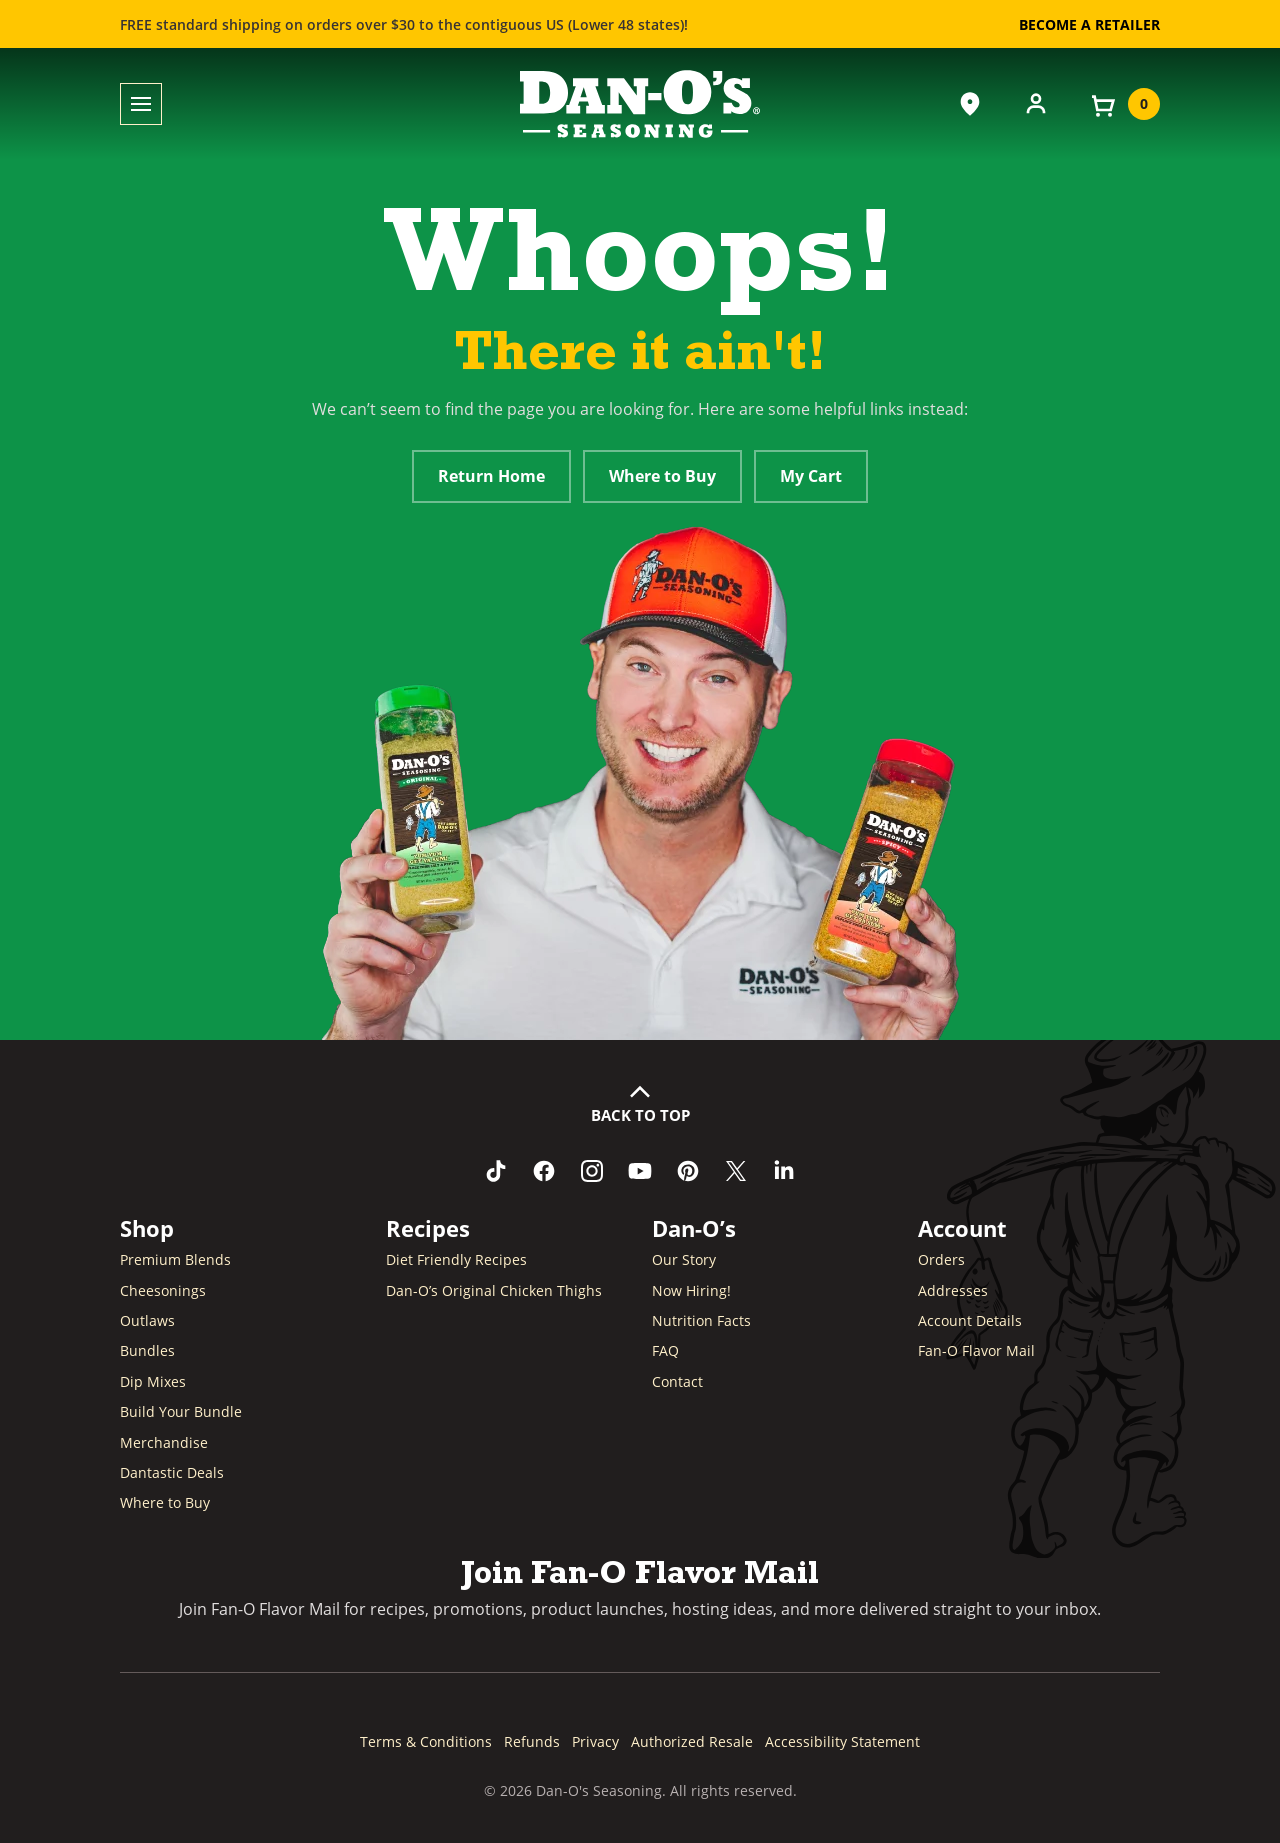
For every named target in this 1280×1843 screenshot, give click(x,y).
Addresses (953, 1290)
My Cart (811, 476)
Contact (677, 1381)
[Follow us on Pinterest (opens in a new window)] (688, 1171)
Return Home (491, 476)
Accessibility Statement (842, 1741)
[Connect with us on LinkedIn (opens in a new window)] (784, 1171)
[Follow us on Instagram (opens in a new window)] (592, 1171)
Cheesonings (163, 1290)
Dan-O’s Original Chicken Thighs (494, 1290)
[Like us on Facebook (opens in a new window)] (544, 1171)
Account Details (970, 1320)
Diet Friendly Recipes (456, 1259)
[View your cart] (1124, 104)
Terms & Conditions (426, 1741)
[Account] (1036, 102)
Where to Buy (662, 476)
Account (962, 1228)
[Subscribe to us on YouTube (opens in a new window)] (640, 1171)
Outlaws (147, 1320)
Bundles (147, 1350)
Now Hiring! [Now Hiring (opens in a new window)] (691, 1290)
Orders (941, 1259)
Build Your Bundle (181, 1411)
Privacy (595, 1741)
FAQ (665, 1350)
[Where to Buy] (970, 104)
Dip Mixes (153, 1381)
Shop (147, 1228)
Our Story (684, 1259)
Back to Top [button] (640, 1115)
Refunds (532, 1741)
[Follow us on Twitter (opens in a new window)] (736, 1171)
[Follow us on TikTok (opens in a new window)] (496, 1171)
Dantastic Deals (172, 1472)
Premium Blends (175, 1259)
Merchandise (164, 1442)
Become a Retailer (1089, 24)
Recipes (428, 1228)
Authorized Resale (692, 1741)
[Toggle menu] (141, 104)
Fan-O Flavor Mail (976, 1350)
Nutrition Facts (701, 1320)
